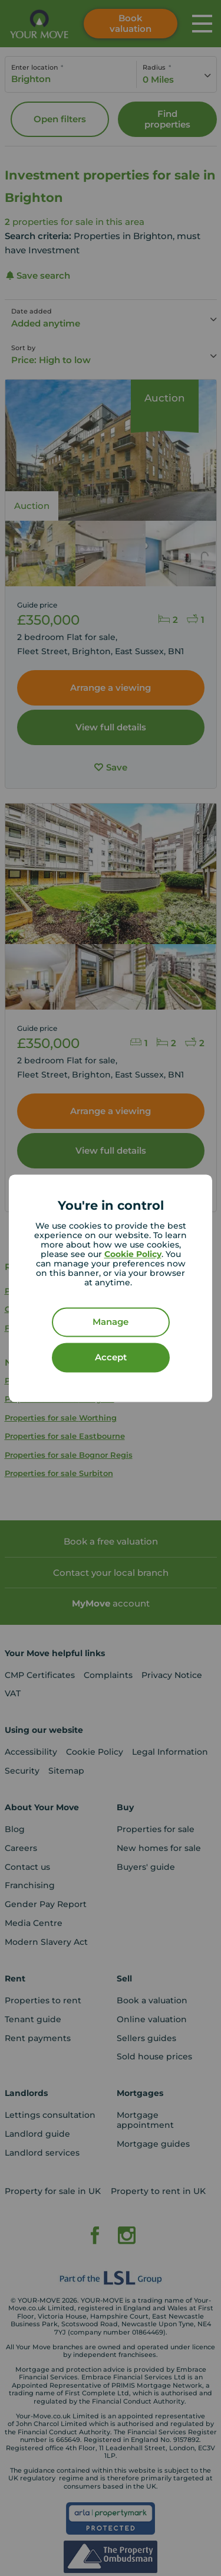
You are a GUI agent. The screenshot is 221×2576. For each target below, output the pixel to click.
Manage (110, 1321)
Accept (111, 1357)
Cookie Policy (132, 1254)
